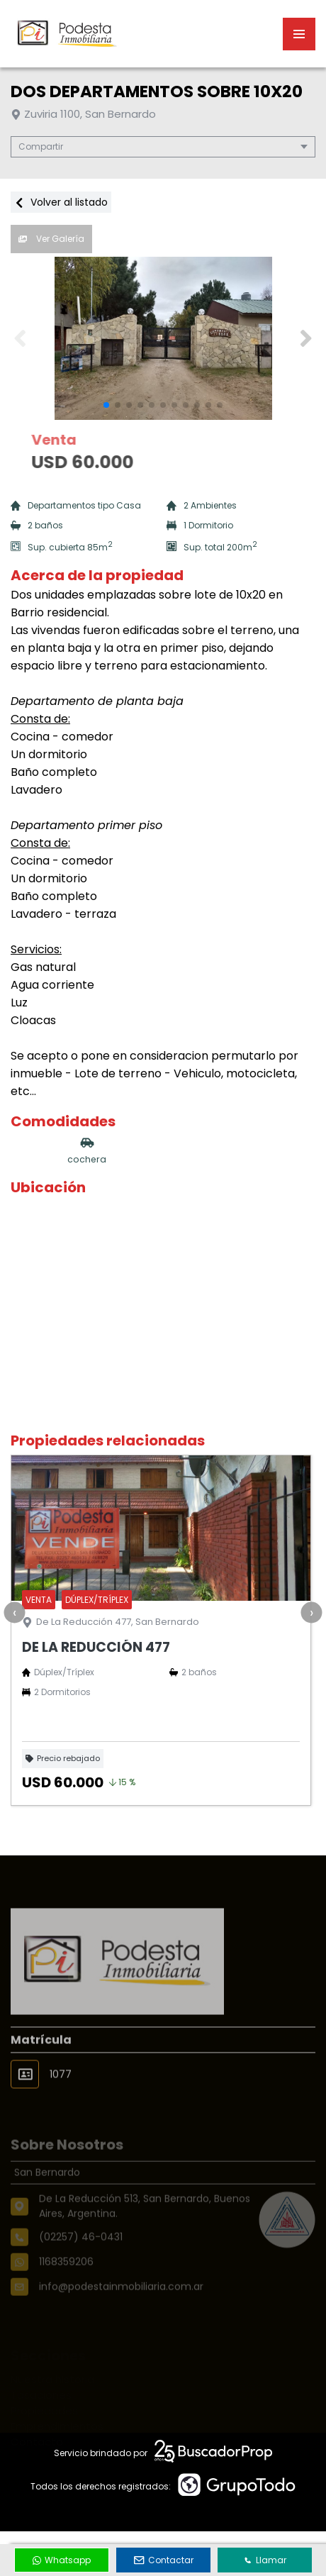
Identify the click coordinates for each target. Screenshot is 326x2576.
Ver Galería (51, 239)
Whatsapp (62, 2560)
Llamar (265, 2560)
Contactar (163, 2560)
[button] (305, 338)
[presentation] (14, 1612)
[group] (163, 338)
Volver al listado (61, 202)
